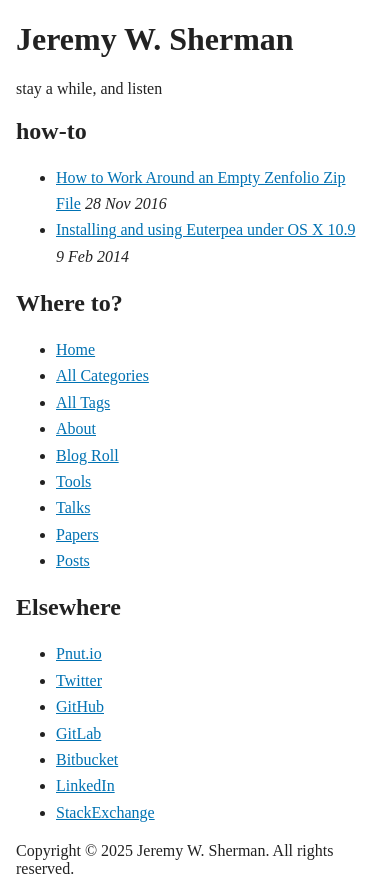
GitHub (80, 706)
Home (75, 349)
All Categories (102, 375)
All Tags (83, 402)
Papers (77, 534)
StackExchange (105, 812)
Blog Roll (87, 455)
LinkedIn (85, 785)
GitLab (78, 733)
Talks (73, 507)
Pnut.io (79, 653)
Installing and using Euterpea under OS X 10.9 (206, 229)
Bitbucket (87, 759)
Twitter (79, 680)
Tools (73, 481)
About (76, 428)
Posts (73, 560)
